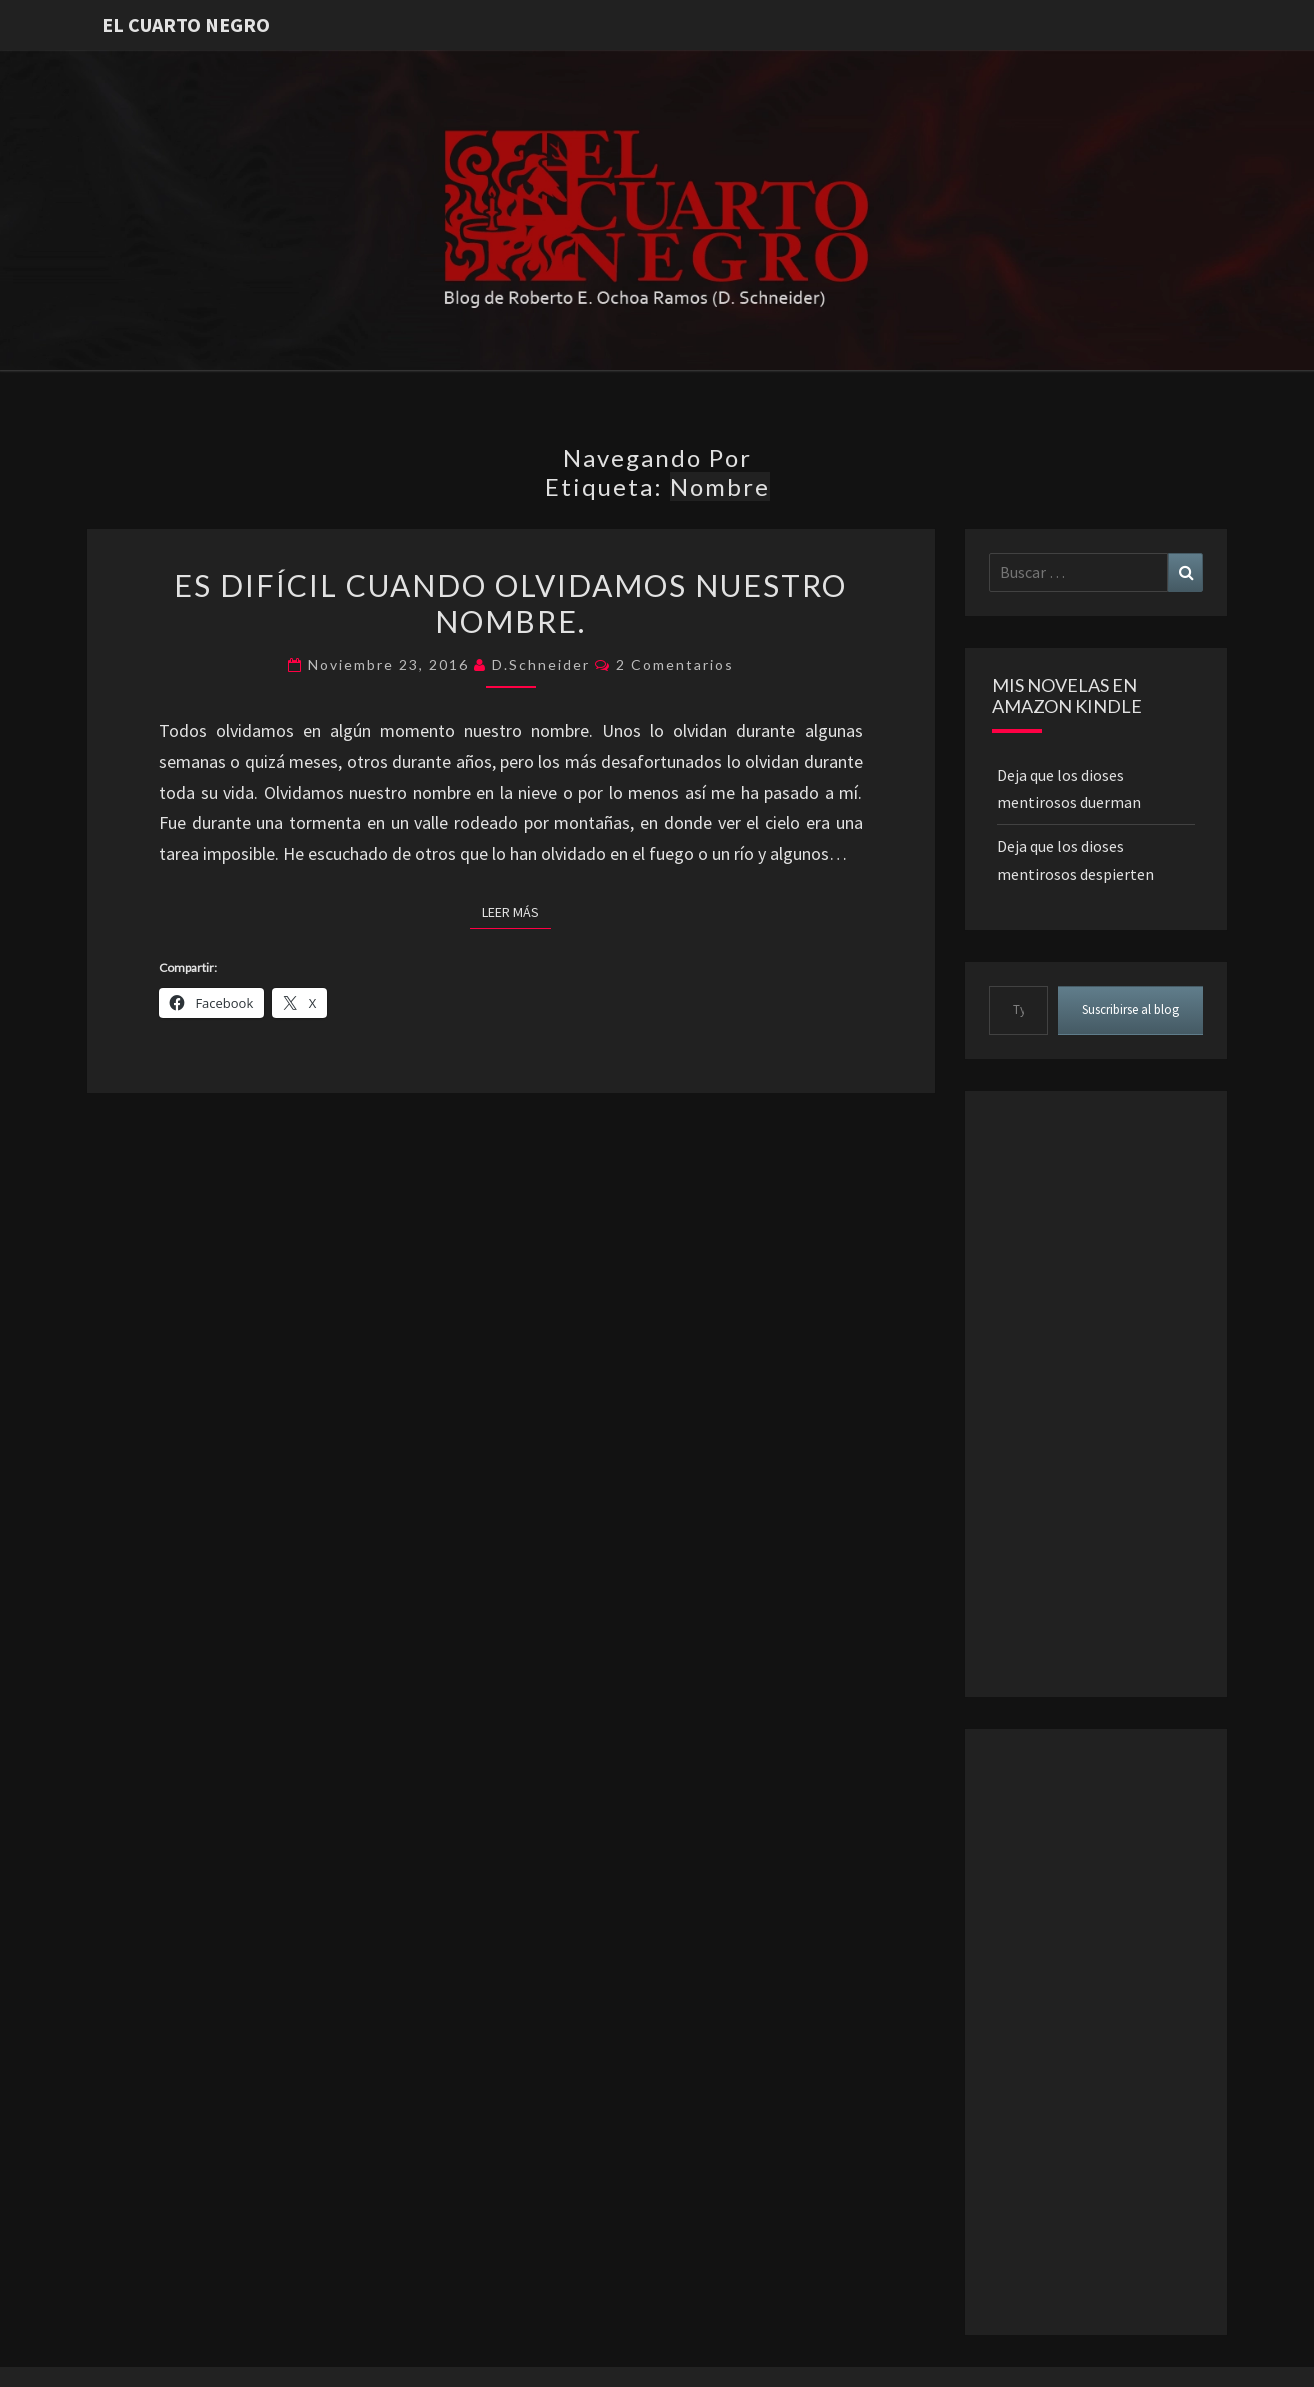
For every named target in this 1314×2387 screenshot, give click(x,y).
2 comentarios (675, 664)
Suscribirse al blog (1130, 1009)
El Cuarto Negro (186, 24)
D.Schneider (541, 664)
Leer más (516, 911)
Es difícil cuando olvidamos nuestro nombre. (510, 603)
